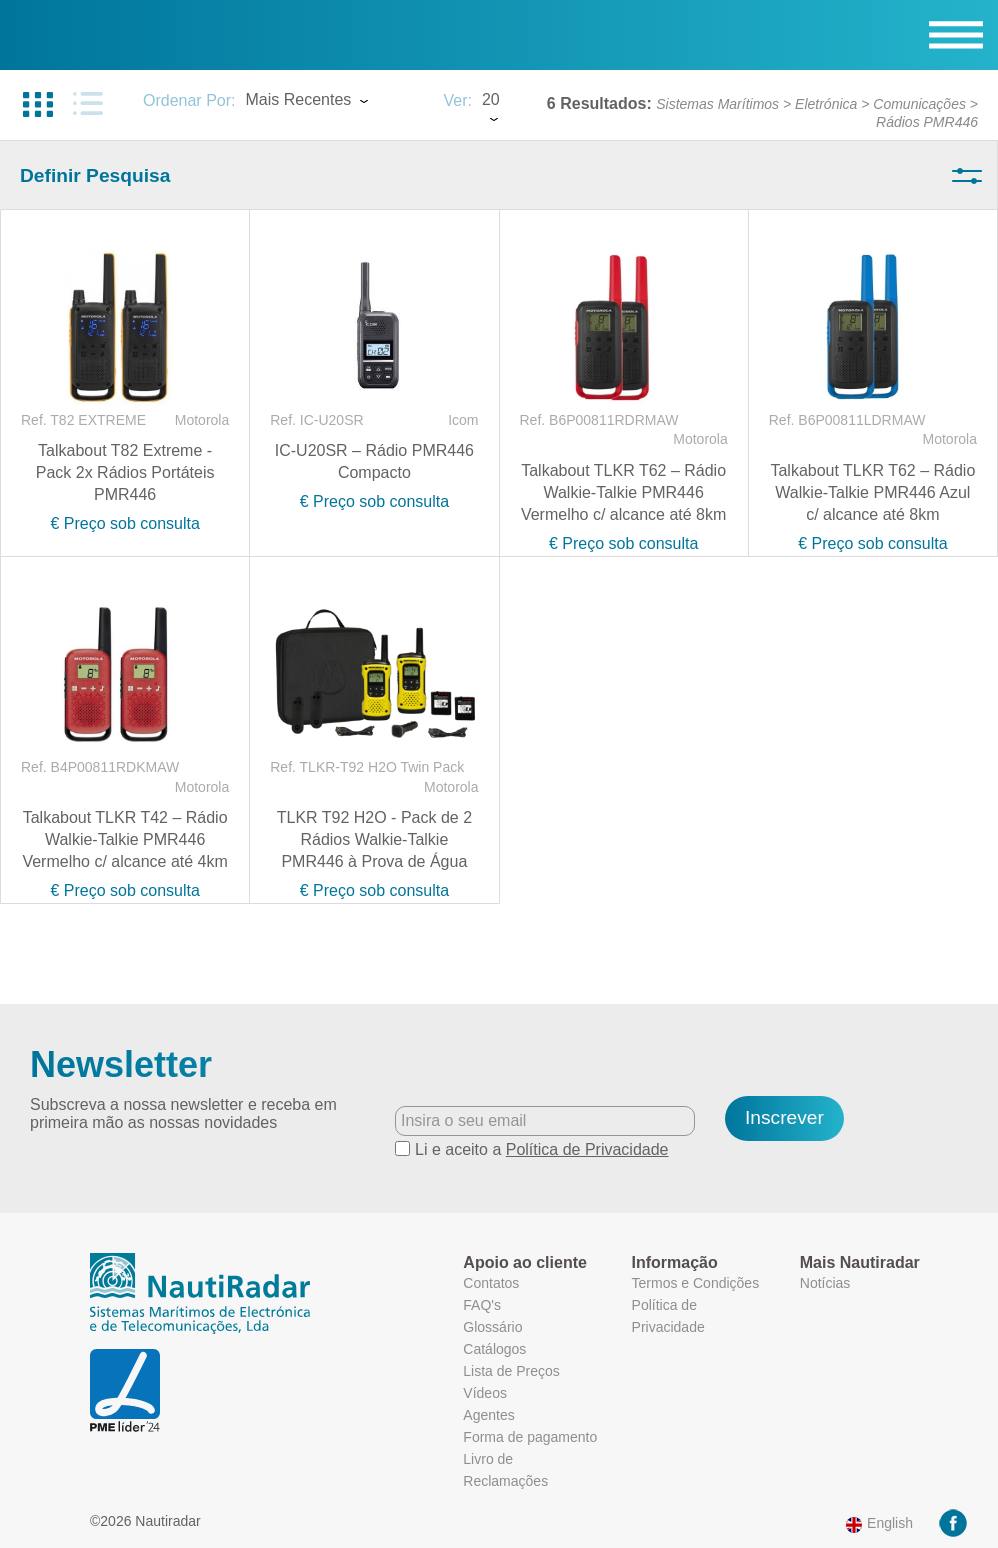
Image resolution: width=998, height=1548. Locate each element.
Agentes (488, 1415)
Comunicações (919, 104)
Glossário (492, 1327)
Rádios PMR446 (927, 122)
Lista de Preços (511, 1371)
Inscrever (784, 1117)
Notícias (825, 1283)
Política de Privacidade (587, 1149)
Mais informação (747, 1433)
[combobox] (334, 102)
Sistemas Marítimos (717, 104)
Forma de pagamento (530, 1437)
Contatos (491, 1283)
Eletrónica (826, 104)
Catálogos (494, 1349)
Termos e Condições (696, 1283)
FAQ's (482, 1305)
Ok (828, 1472)
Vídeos (485, 1393)
